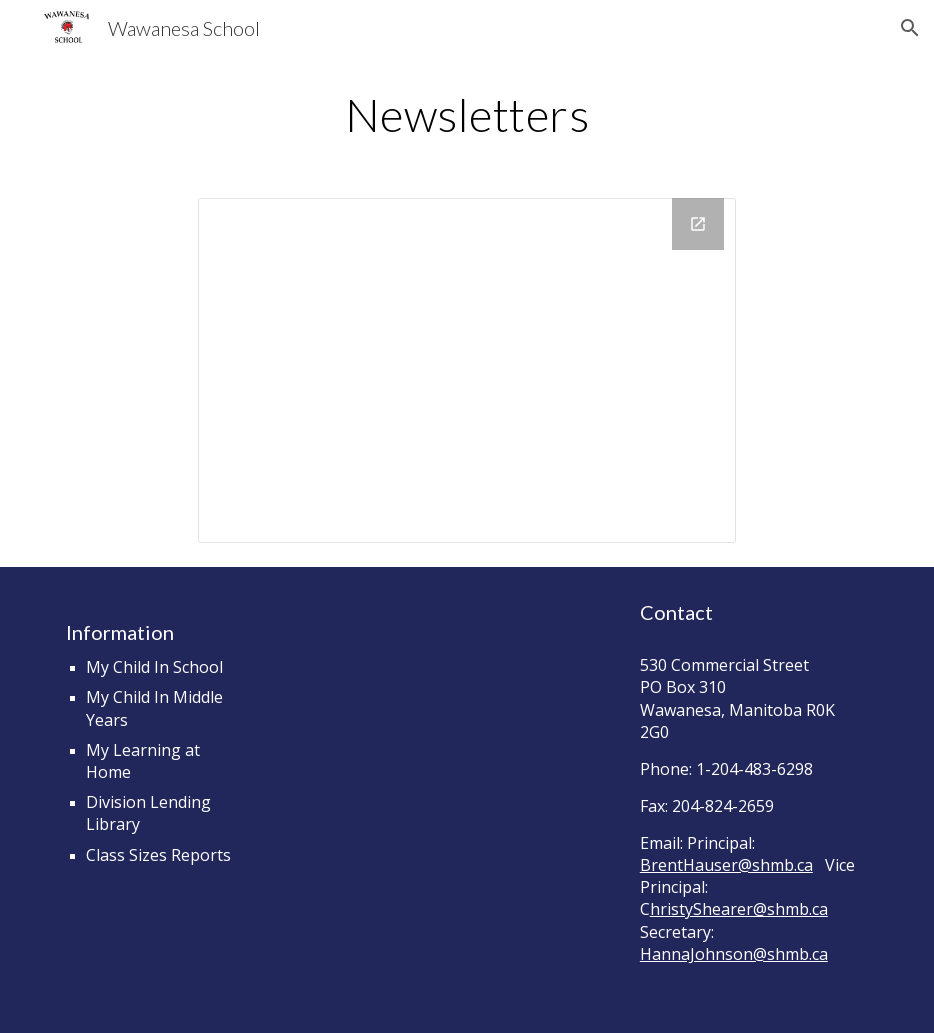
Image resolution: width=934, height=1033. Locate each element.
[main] (466, 115)
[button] (910, 28)
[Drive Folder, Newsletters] (467, 370)
